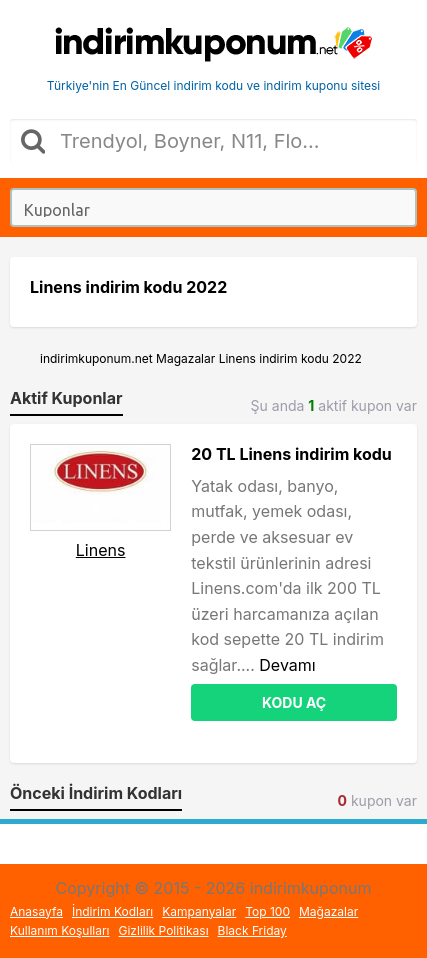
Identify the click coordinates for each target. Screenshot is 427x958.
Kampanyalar (199, 911)
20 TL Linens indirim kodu (291, 454)
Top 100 (267, 911)
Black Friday (252, 930)
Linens (101, 550)
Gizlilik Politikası (164, 930)
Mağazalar (328, 911)
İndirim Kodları (112, 911)
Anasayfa (36, 911)
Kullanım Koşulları (60, 930)
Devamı (287, 665)
